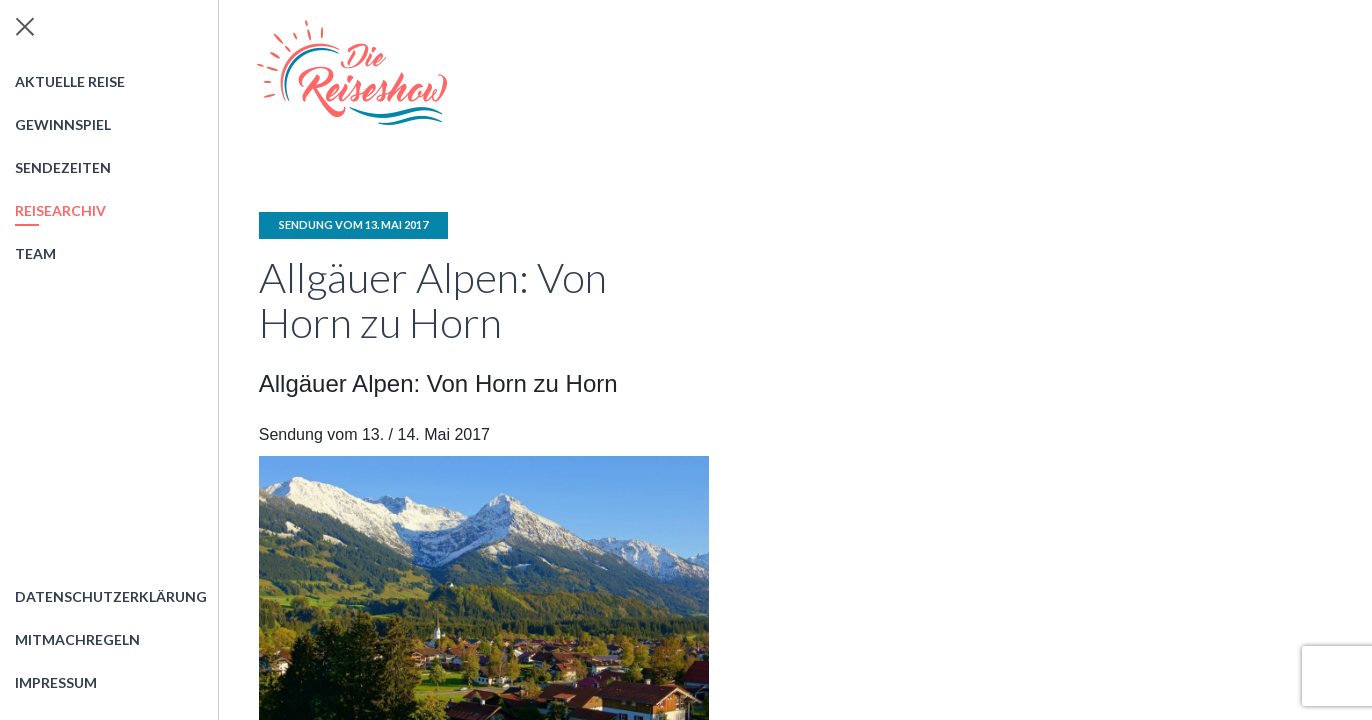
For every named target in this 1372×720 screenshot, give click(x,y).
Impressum (56, 682)
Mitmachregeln (77, 639)
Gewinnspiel (63, 124)
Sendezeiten (63, 167)
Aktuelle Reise (70, 81)
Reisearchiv (60, 210)
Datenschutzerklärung (111, 596)
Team (35, 253)
